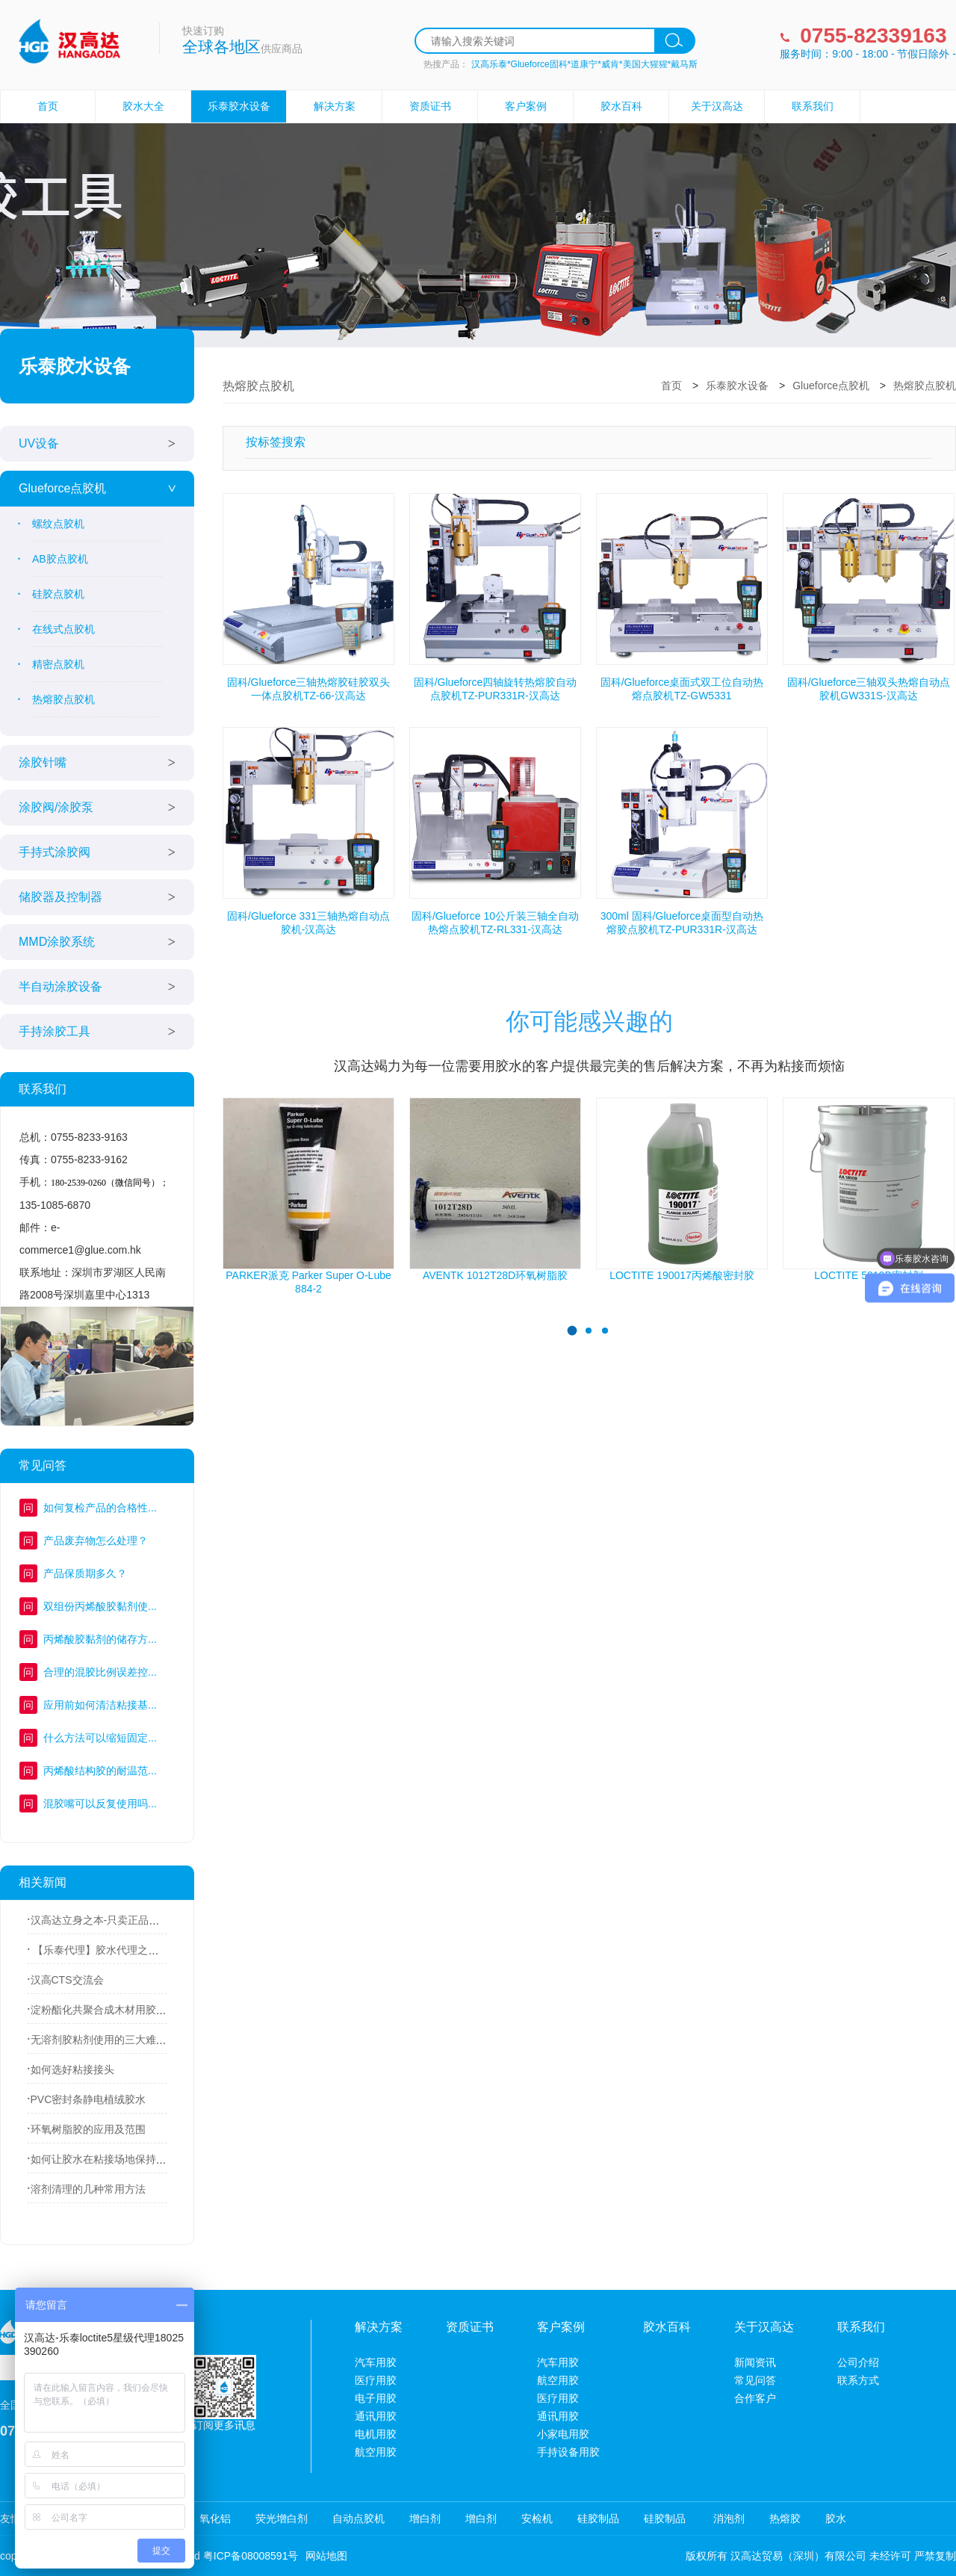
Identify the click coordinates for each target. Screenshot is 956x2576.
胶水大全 (143, 106)
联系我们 (813, 106)
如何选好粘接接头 (72, 2069)
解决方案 (335, 106)
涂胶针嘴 (42, 762)
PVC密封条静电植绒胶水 (88, 2099)
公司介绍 (858, 2362)
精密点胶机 (58, 664)
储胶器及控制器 (60, 897)
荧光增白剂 (281, 2518)
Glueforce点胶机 (62, 488)
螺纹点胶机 (58, 524)
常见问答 (755, 2380)
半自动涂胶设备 (60, 986)
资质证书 (430, 106)
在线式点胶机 (63, 629)
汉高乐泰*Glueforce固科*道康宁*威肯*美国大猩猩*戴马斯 (584, 64)
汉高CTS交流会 (67, 1980)
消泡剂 (727, 2518)
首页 (47, 106)
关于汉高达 (717, 106)
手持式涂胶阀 (54, 852)
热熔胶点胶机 (63, 699)
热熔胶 (785, 2518)
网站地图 (326, 2556)
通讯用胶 (376, 2416)
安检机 (537, 2518)
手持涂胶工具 (54, 1031)
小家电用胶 (563, 2434)
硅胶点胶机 (58, 594)
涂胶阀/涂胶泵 (56, 807)
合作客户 (755, 2398)
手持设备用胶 (568, 2452)
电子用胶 (376, 2398)
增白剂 (425, 2518)
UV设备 (39, 443)
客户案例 (526, 106)
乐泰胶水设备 (239, 106)
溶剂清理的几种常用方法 (88, 2189)
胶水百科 (621, 106)
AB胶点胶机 (60, 559)
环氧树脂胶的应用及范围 (88, 2129)
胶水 (835, 2518)
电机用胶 (376, 2434)
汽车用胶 (376, 2362)
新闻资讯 (755, 2362)
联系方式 (858, 2380)
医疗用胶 (376, 2380)
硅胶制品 (598, 2518)
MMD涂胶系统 (57, 941)
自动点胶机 (358, 2518)
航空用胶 (376, 2452)
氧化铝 (215, 2518)
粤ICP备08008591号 (251, 2556)
